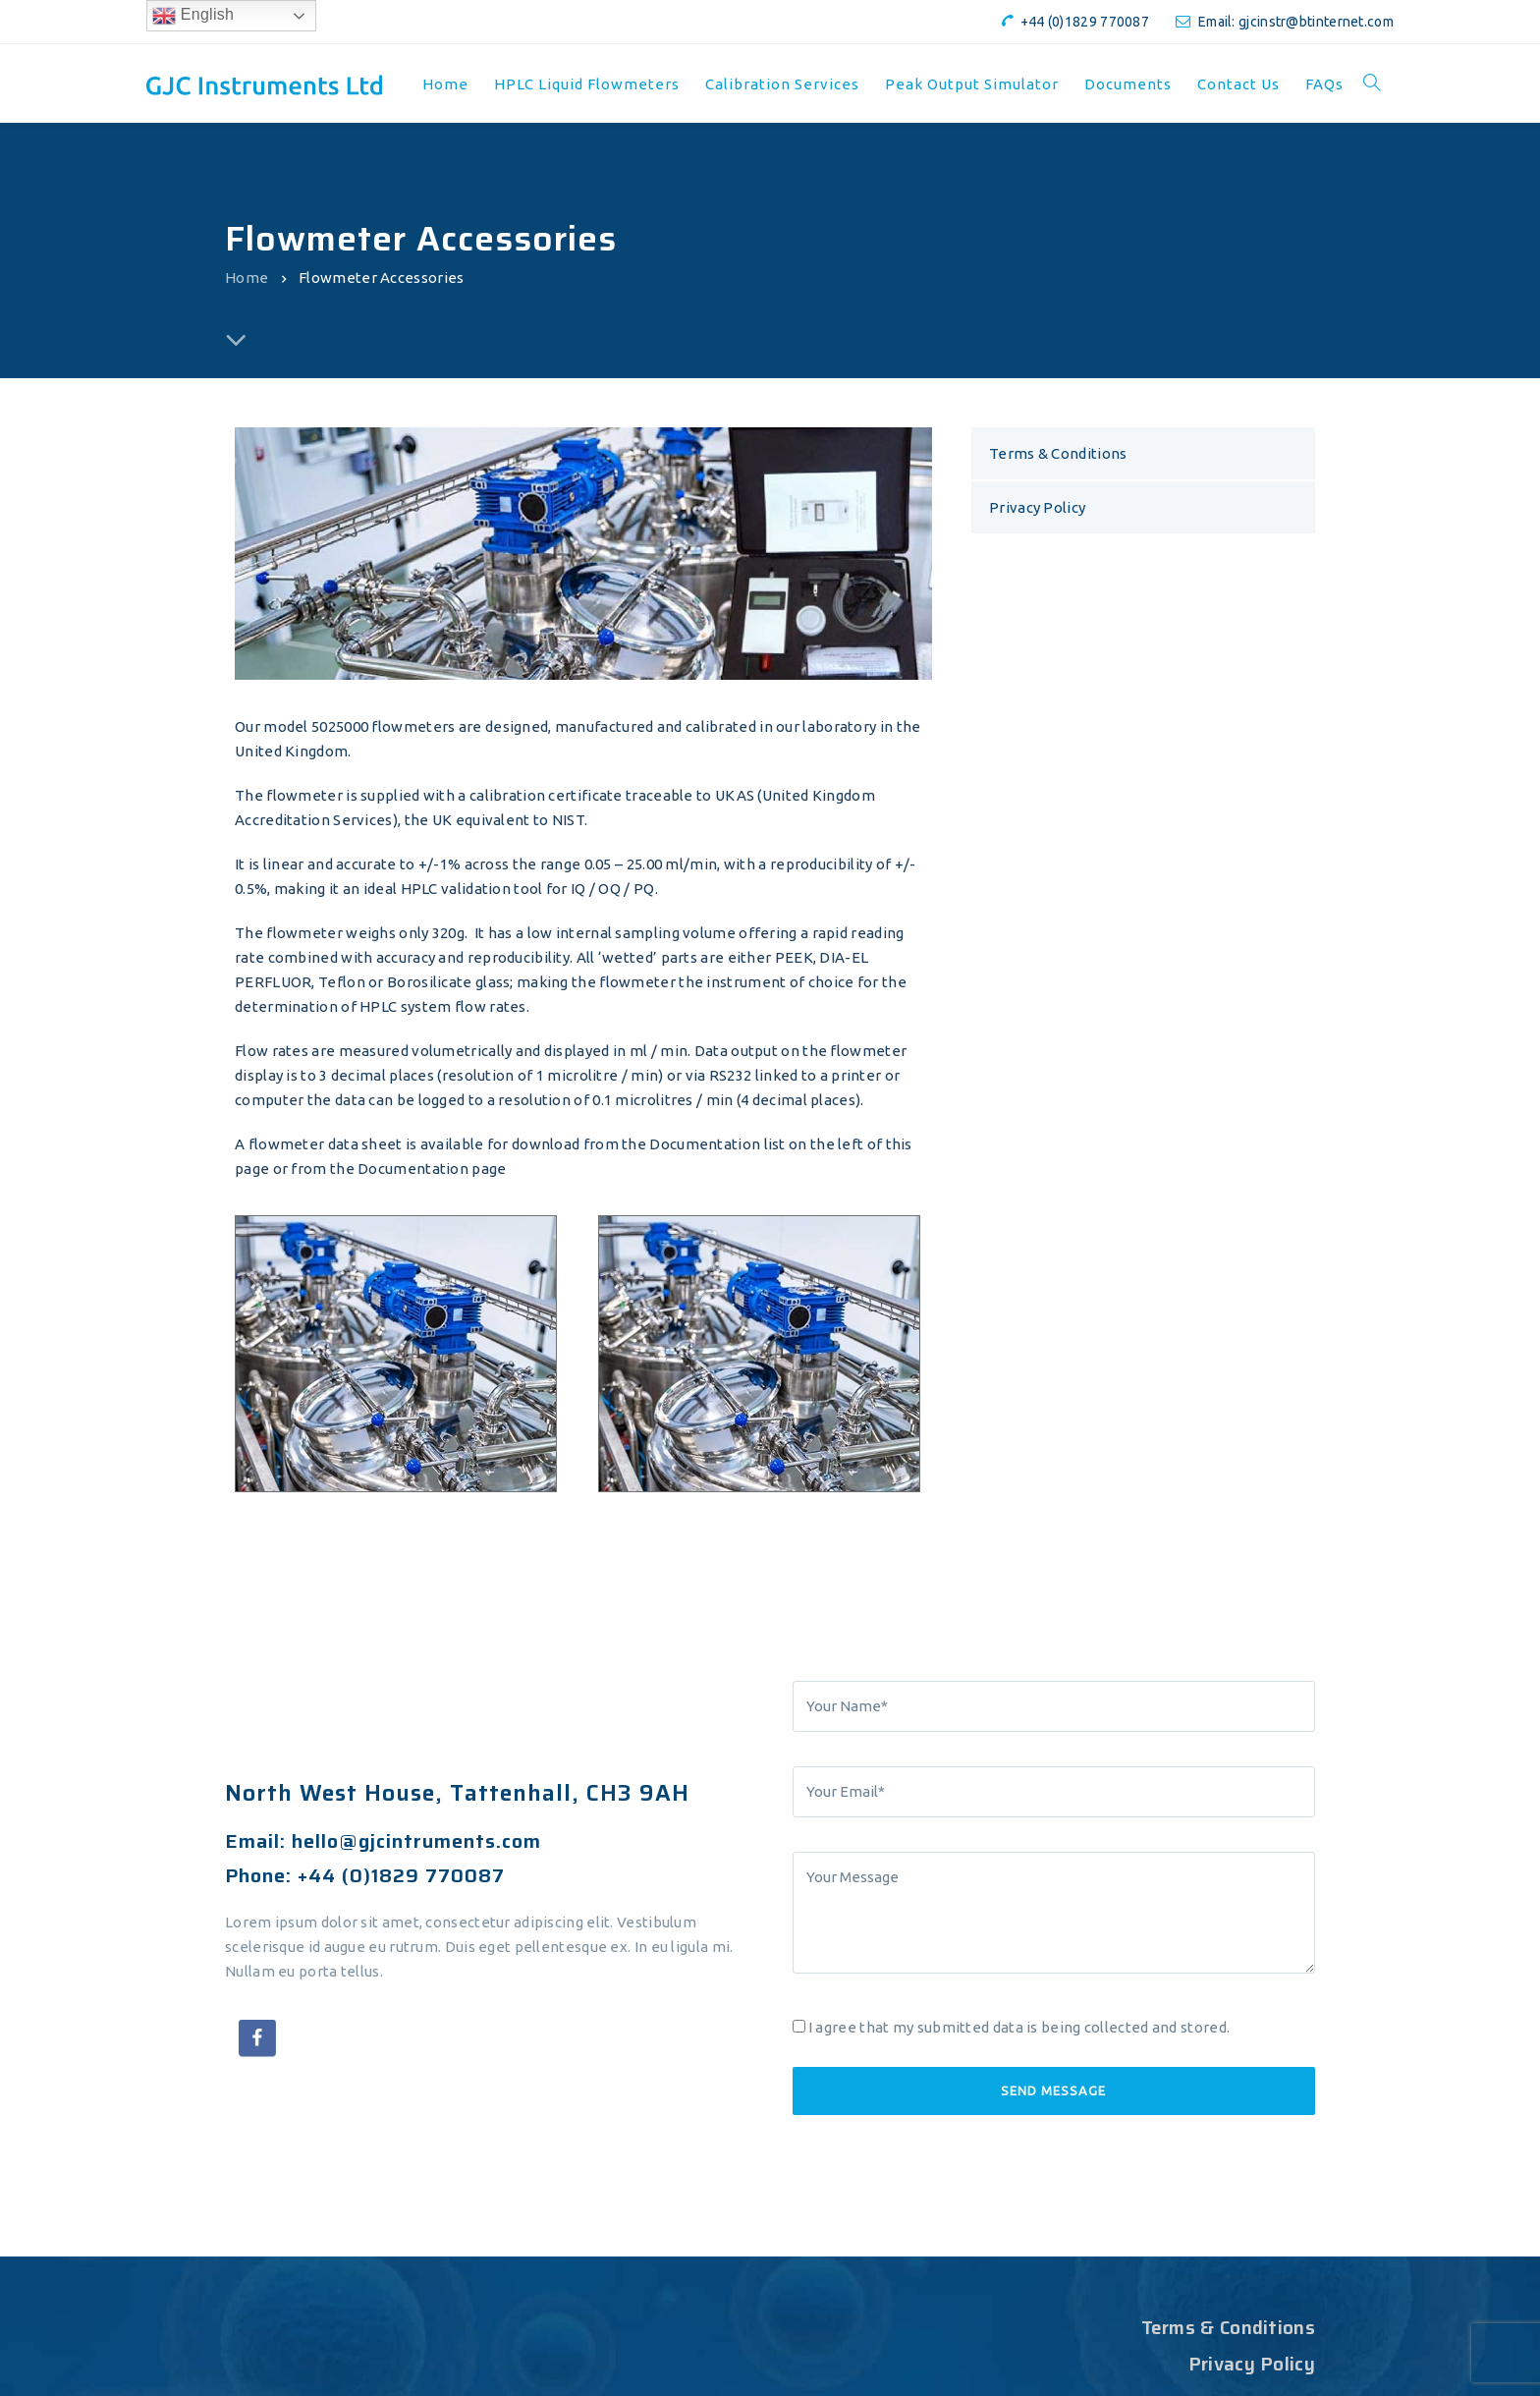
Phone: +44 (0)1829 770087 (365, 1875)
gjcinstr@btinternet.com (1316, 21)
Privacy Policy (1037, 507)
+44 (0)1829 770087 (1084, 21)
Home (246, 277)
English (193, 16)
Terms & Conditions (1058, 453)
